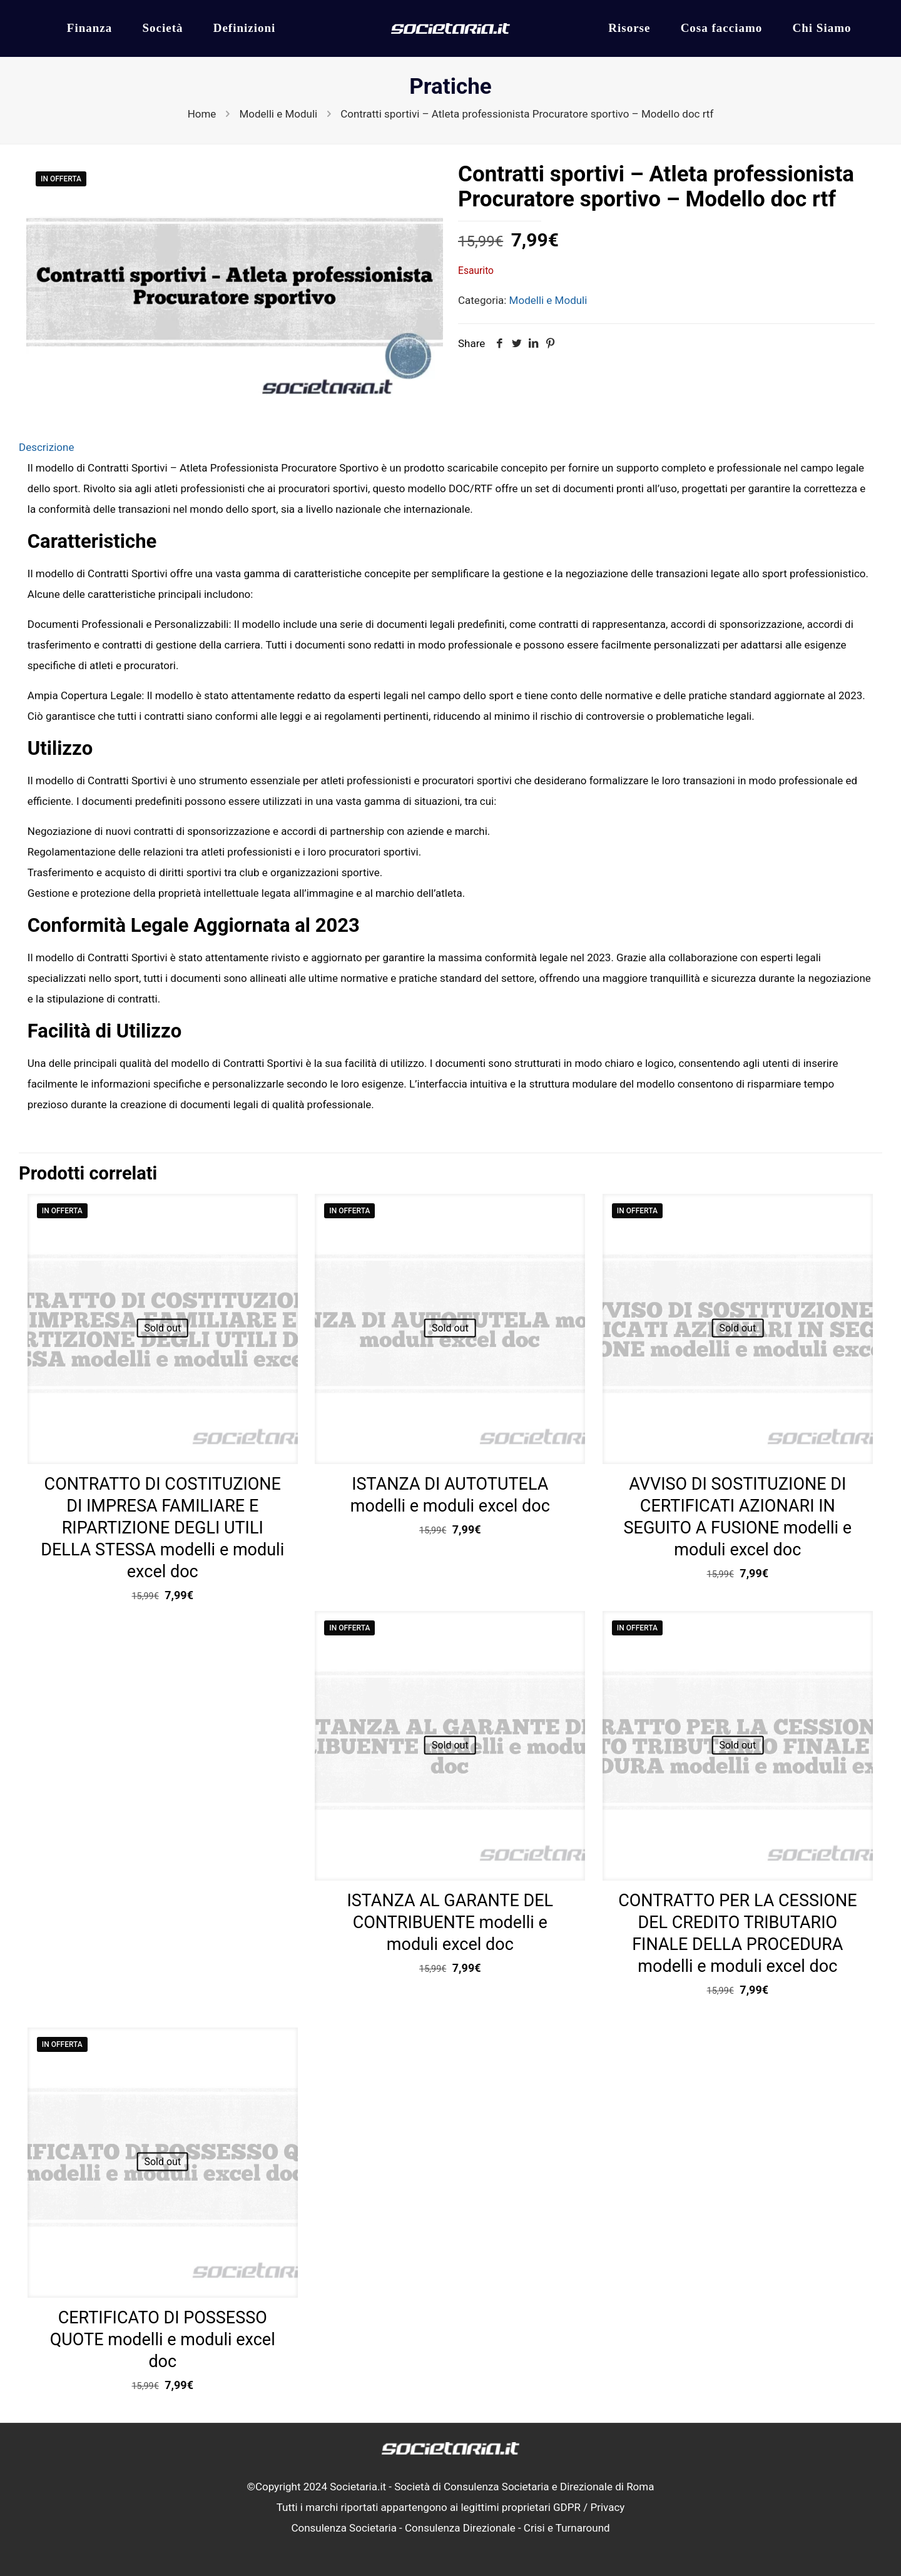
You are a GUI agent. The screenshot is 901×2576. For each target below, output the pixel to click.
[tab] (450, 447)
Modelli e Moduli (278, 114)
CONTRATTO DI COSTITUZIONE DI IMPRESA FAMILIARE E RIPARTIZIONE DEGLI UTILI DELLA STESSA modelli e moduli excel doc (162, 1528)
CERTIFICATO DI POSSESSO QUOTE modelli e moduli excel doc (162, 2339)
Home (202, 114)
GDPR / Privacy (588, 2507)
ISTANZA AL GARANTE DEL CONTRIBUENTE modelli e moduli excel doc (450, 1922)
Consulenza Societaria (344, 2528)
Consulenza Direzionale (460, 2528)
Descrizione (46, 447)
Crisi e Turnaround (567, 2528)
